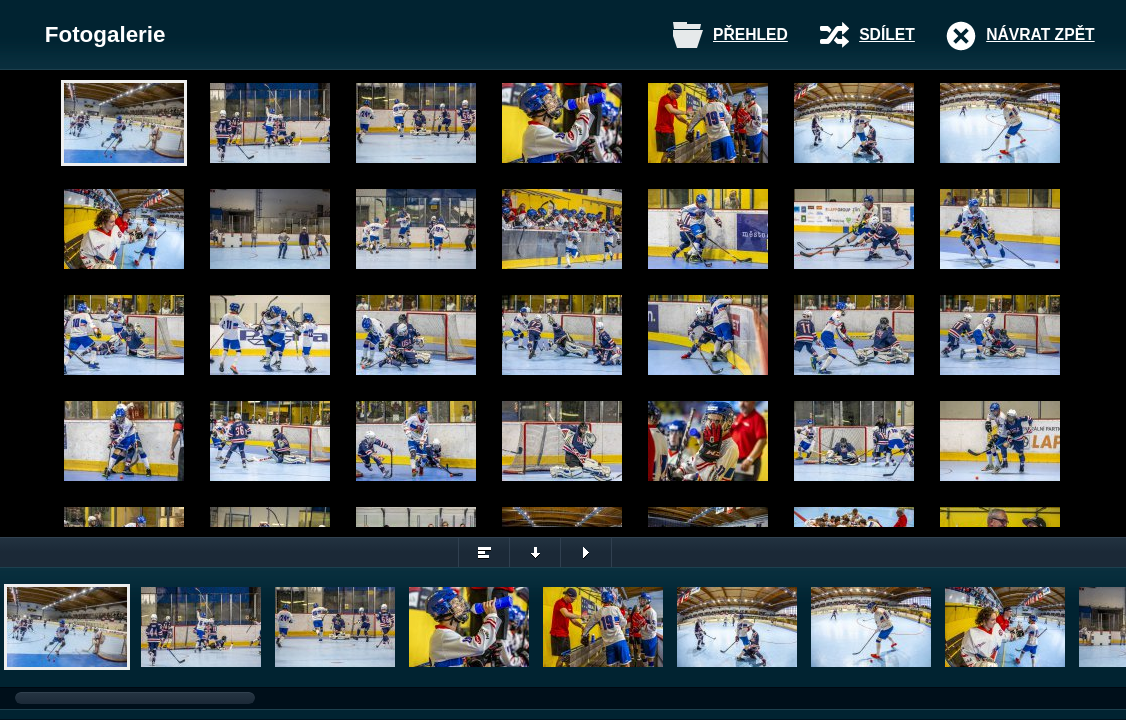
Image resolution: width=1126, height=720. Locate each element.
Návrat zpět (1040, 34)
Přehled (750, 34)
